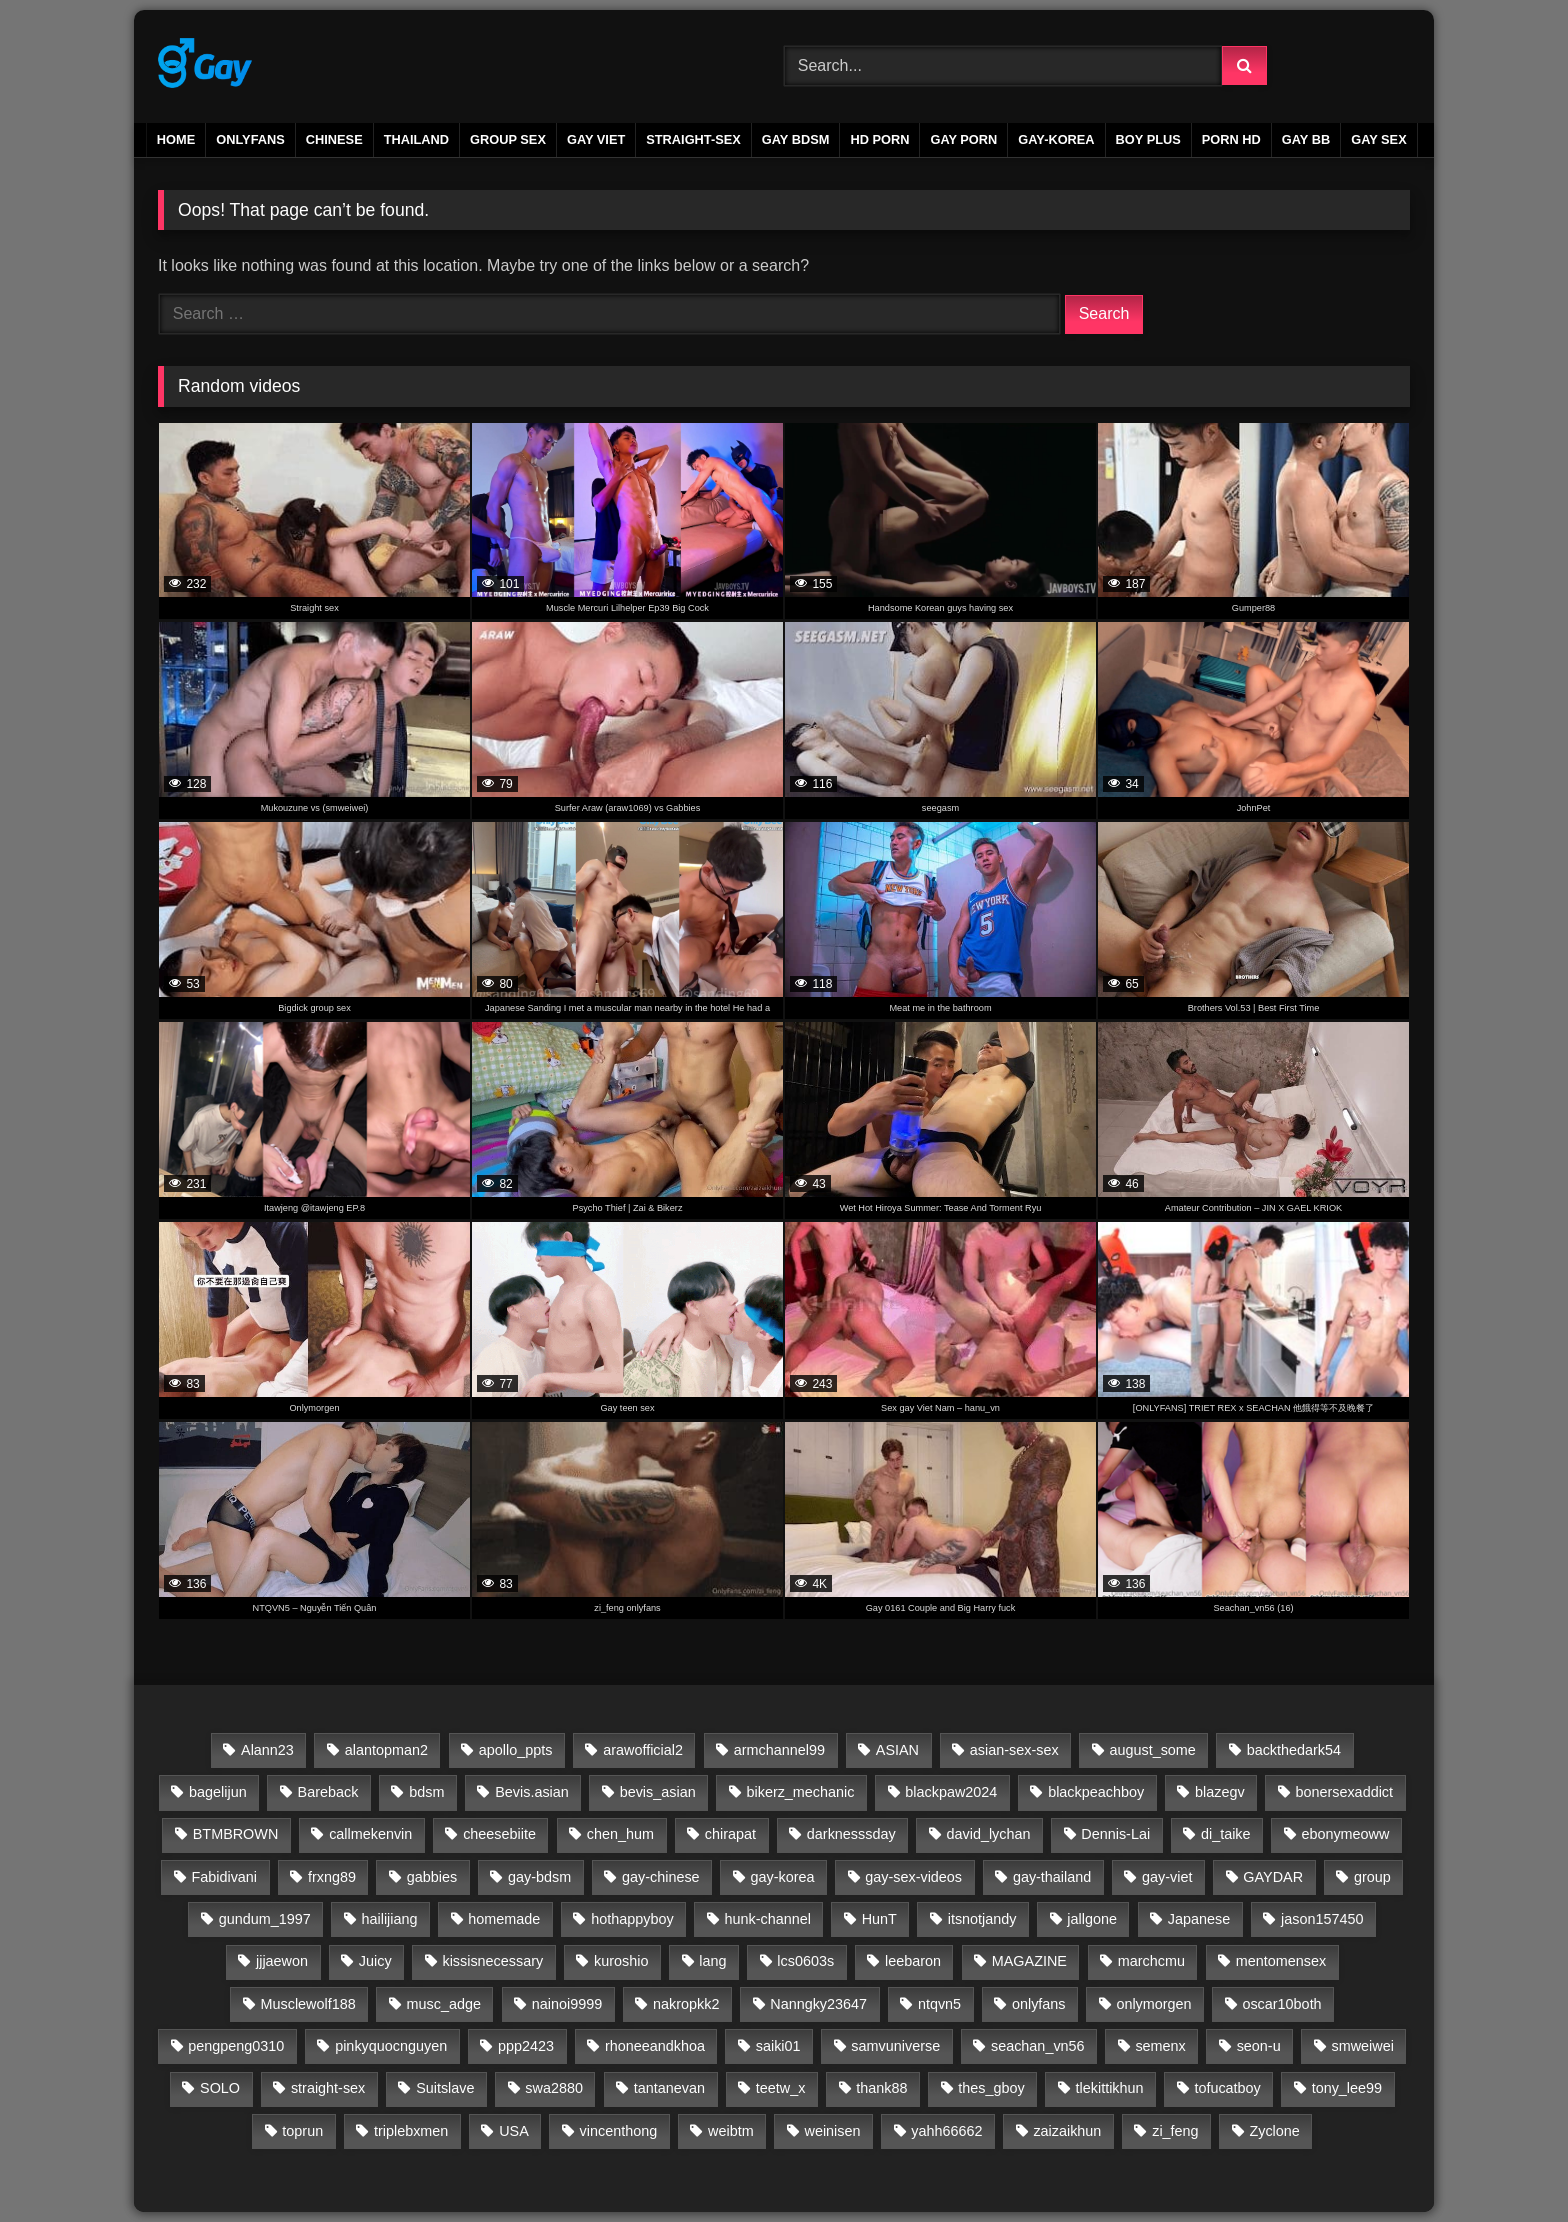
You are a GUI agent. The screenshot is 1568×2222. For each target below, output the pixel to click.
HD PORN (879, 139)
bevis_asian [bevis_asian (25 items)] (658, 1792)
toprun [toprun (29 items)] (302, 2131)
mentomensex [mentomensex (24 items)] (1281, 1961)
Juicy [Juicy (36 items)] (375, 1961)
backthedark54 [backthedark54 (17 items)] (1294, 1750)
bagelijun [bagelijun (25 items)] (218, 1792)
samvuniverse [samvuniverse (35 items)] (895, 2046)
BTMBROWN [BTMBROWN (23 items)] (236, 1834)
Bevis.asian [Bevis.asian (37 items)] (532, 1792)
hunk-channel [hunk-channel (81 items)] (767, 1919)
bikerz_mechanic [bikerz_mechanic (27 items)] (800, 1792)
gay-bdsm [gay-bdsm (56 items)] (539, 1877)
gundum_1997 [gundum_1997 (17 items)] (265, 1919)
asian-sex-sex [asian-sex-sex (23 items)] (1014, 1750)
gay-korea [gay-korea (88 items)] (782, 1877)
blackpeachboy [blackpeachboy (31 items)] (1096, 1792)
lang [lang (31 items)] (712, 1961)
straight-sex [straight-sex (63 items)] (328, 2088)
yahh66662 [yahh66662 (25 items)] (946, 2131)
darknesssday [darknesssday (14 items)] (851, 1834)
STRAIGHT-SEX (693, 139)
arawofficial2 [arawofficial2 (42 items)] (643, 1750)
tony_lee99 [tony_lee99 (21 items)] (1347, 2088)
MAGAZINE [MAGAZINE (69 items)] (1029, 1961)
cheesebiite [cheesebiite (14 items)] (499, 1834)
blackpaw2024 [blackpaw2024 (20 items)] (951, 1792)
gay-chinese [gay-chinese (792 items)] (661, 1877)
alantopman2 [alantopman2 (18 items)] (386, 1750)
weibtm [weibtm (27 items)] (731, 2131)
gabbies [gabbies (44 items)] (432, 1877)
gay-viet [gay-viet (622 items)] (1167, 1877)
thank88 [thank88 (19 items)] (881, 2088)
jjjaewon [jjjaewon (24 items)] (282, 1961)
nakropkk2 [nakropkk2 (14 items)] (686, 2004)
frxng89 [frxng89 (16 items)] (332, 1877)
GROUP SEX (508, 139)
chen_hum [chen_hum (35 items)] (620, 1834)
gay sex (1379, 139)
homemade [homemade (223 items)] (504, 1919)
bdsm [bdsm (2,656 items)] (426, 1792)
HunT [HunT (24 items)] (879, 1919)
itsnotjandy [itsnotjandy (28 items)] (982, 1919)
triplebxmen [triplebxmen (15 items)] (411, 2131)
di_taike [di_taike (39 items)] (1226, 1834)
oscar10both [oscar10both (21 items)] (1281, 2004)
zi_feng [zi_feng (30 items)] (1175, 2131)
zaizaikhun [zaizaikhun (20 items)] (1067, 2131)
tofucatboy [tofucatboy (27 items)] (1227, 2088)
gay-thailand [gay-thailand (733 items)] (1052, 1877)
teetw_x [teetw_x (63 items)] (781, 2088)
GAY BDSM (796, 139)
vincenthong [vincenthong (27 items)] (619, 2131)
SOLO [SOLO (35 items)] (220, 2088)
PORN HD (1231, 139)
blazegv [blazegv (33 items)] (1220, 1792)
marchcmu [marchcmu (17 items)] (1151, 1961)
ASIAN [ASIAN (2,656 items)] (897, 1750)
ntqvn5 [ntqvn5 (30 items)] (939, 2004)
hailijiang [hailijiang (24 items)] (390, 1919)
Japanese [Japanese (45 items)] (1199, 1919)
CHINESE (334, 139)
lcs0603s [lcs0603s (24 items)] (805, 1961)
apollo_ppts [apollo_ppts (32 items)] (516, 1750)
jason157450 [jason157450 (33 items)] (1322, 1919)
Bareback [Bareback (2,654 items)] (328, 1792)
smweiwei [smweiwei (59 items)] (1362, 2046)
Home (176, 139)
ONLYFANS (250, 139)
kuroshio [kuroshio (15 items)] (621, 1961)
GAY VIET (596, 139)
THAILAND (416, 139)
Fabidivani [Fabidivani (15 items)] (224, 1877)
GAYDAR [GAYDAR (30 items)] (1273, 1877)
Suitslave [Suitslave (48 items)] (445, 2088)
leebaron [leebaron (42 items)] (913, 1961)
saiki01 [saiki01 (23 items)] (778, 2046)
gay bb (1306, 139)
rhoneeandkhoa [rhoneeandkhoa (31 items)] (655, 2046)
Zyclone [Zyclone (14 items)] (1274, 2131)
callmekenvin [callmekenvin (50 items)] (370, 1834)
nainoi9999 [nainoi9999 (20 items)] (567, 2004)
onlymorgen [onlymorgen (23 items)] (1153, 2004)
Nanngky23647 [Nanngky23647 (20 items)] (818, 2004)
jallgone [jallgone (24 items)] (1092, 1919)
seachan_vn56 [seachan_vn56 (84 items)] (1038, 2046)
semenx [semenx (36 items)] (1160, 2046)
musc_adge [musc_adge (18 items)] (444, 2004)
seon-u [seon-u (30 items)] (1259, 2046)
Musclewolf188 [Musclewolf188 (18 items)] (308, 2004)
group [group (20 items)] (1372, 1877)
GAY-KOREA (1056, 139)
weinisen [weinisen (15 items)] (832, 2131)
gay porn (963, 139)
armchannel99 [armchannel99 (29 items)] (779, 1750)
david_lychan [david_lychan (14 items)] (988, 1834)
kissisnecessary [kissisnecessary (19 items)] (492, 1961)
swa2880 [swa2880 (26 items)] (554, 2088)
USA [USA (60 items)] (514, 2131)
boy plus (1148, 139)
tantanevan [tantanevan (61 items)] (669, 2088)
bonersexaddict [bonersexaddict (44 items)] (1344, 1792)
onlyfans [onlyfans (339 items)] (1039, 2004)
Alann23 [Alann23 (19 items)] (267, 1750)
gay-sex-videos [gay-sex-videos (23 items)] (913, 1877)
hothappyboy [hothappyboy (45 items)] (632, 1919)
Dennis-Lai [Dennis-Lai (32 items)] (1115, 1834)
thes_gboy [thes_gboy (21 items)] (991, 2088)
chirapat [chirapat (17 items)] (730, 1834)
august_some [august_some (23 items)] (1152, 1750)
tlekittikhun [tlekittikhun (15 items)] (1110, 2088)
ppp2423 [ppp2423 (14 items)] (526, 2046)
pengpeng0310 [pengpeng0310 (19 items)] (236, 2046)
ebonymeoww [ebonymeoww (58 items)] (1345, 1834)
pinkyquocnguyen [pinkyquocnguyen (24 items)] (391, 2046)
